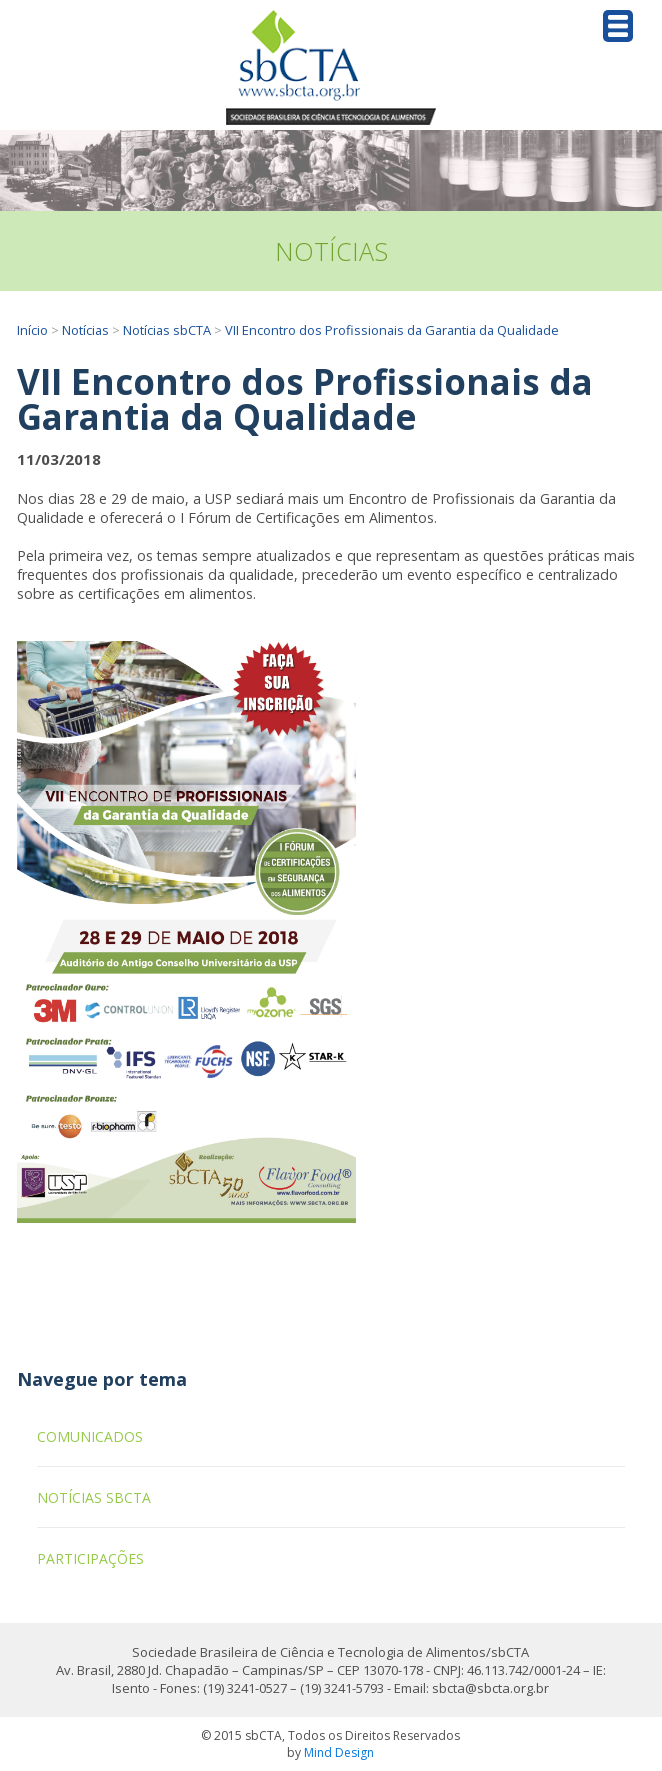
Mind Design (339, 1752)
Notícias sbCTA (167, 330)
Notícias (85, 330)
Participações (90, 1558)
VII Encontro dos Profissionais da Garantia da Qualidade (392, 330)
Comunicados (90, 1436)
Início (32, 330)
